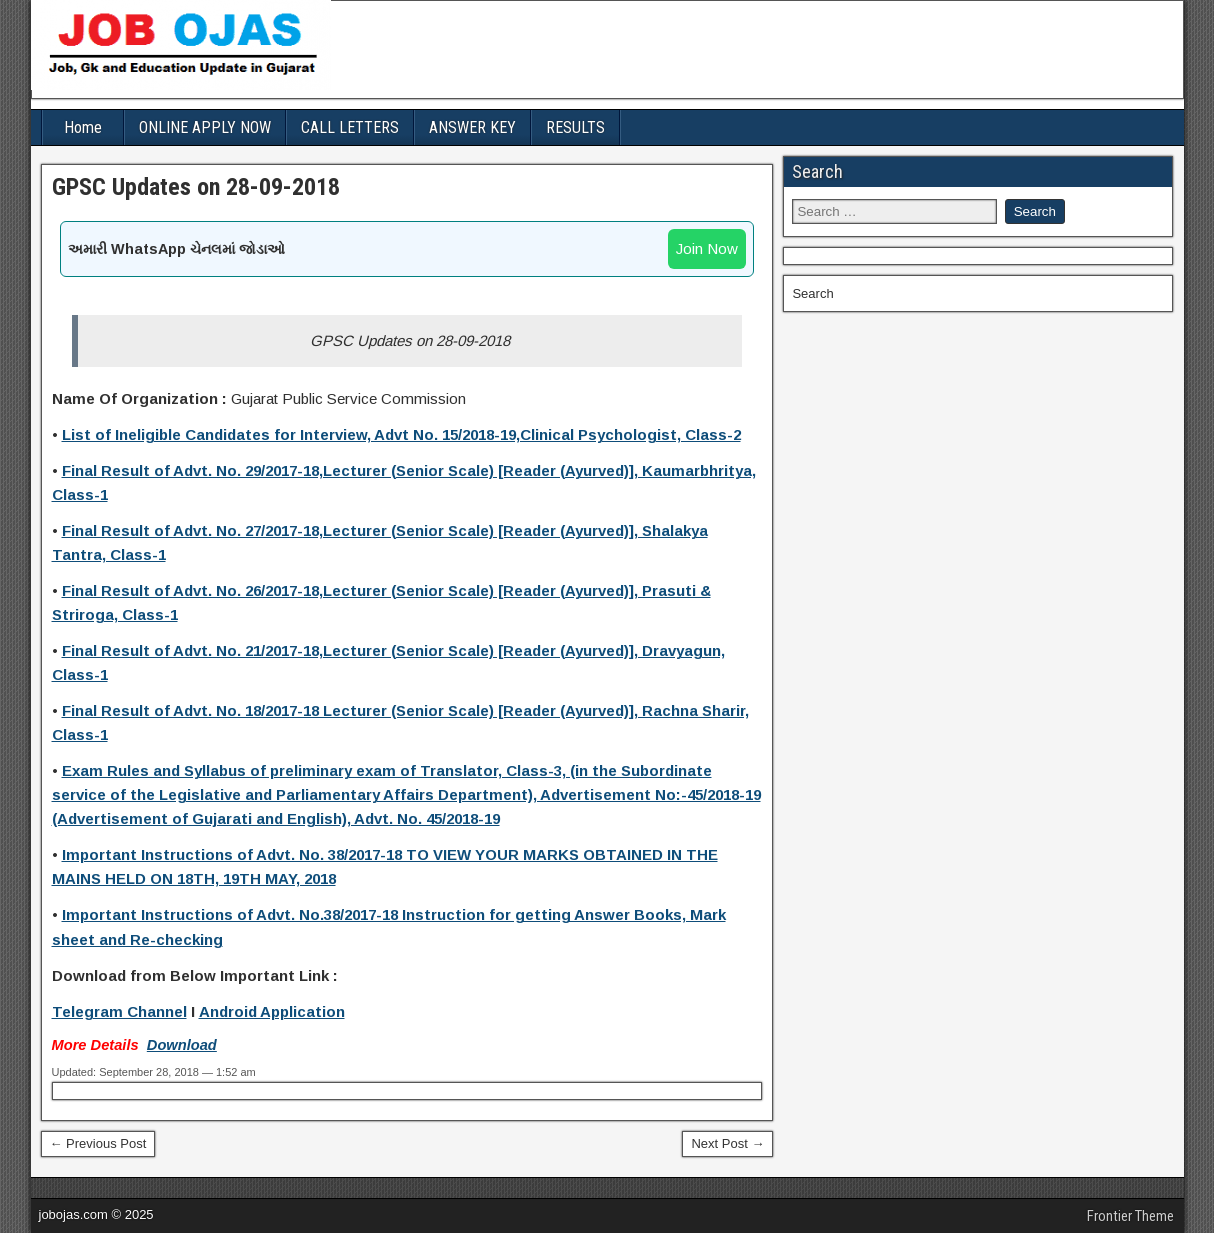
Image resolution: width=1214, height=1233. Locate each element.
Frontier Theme (1130, 1216)
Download (182, 1045)
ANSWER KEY (472, 127)
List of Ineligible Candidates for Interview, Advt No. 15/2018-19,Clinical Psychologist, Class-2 (401, 434)
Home (83, 127)
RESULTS (575, 127)
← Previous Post (98, 1143)
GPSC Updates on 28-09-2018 (196, 187)
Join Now (707, 248)
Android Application (272, 1011)
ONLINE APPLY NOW (205, 127)
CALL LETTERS (350, 127)
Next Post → (727, 1143)
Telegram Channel (119, 1011)
